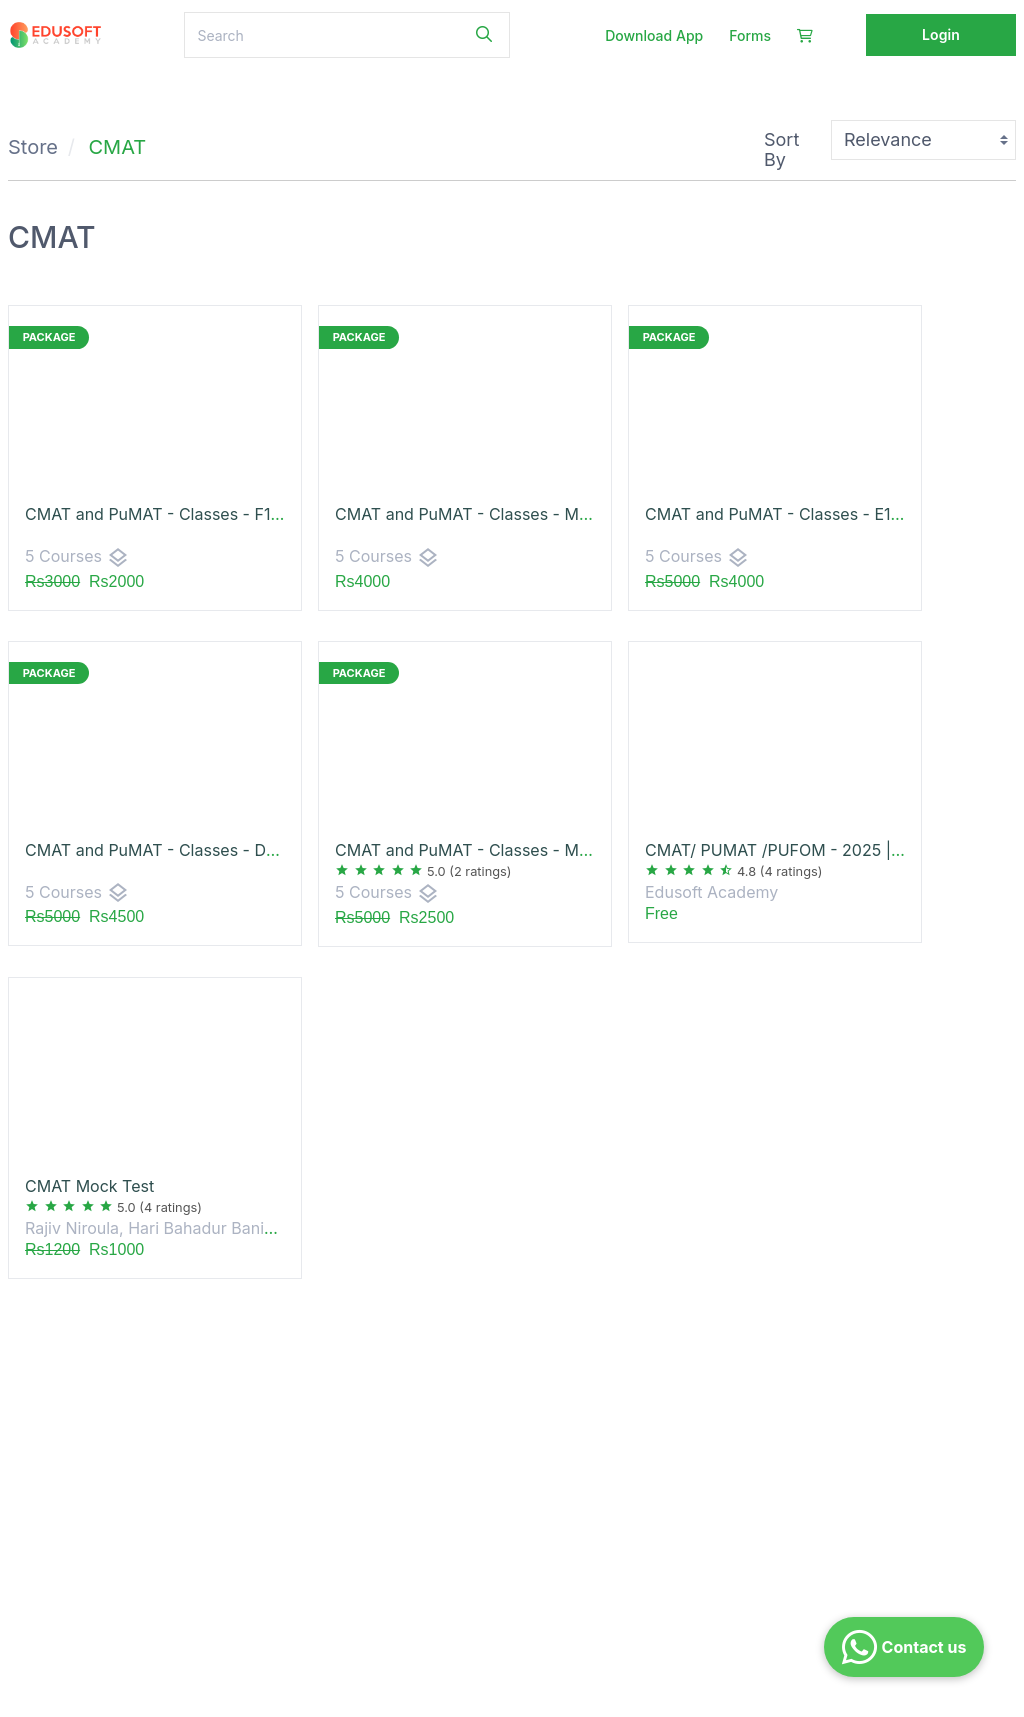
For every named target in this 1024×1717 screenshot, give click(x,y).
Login (941, 34)
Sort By (781, 149)
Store (33, 147)
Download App (654, 35)
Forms (750, 35)
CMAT (118, 147)
